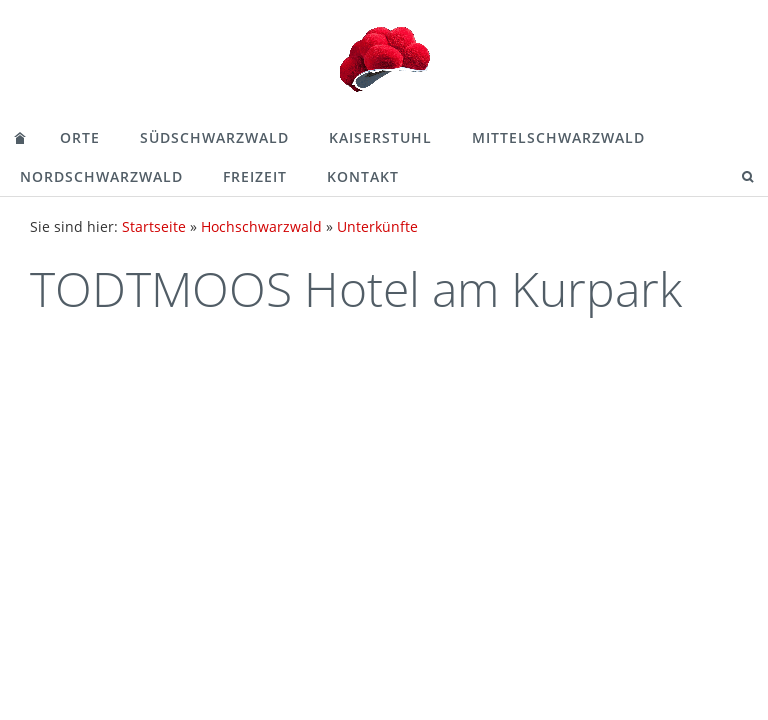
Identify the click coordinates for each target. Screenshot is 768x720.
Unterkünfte (377, 226)
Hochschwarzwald (261, 226)
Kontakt (363, 176)
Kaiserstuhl (380, 137)
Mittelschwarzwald (558, 137)
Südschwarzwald (214, 137)
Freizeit (255, 176)
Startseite (154, 226)
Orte (80, 137)
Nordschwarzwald (101, 176)
